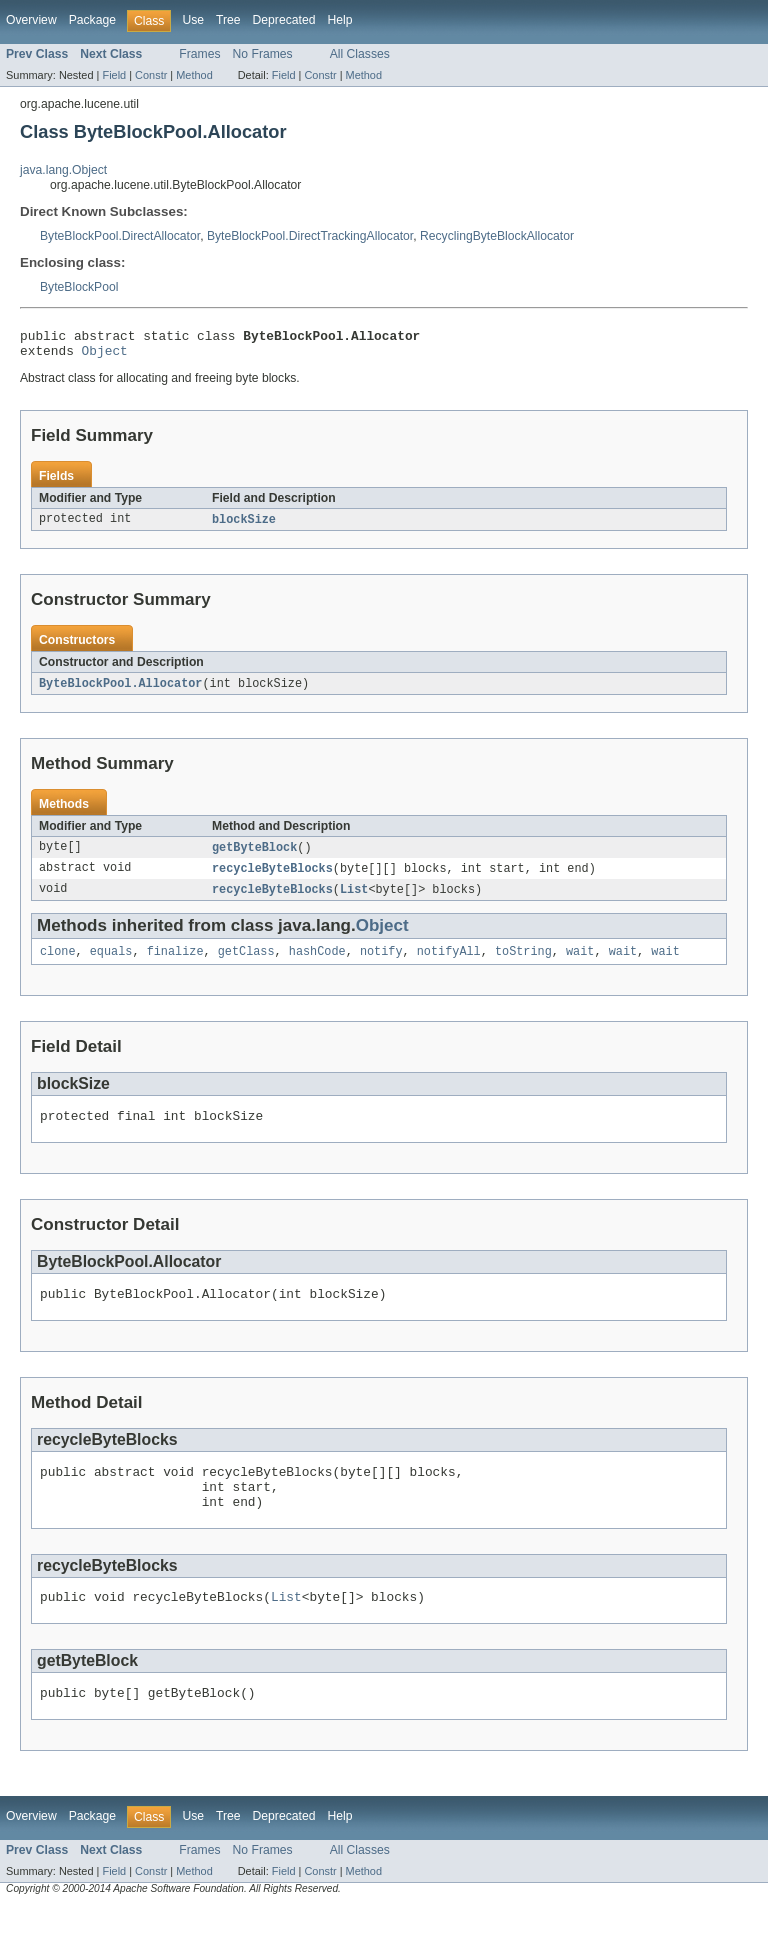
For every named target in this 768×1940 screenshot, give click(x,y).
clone (58, 964)
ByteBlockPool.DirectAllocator (120, 236)
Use (193, 20)
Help (339, 20)
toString (523, 964)
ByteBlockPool (79, 287)
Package (92, 20)
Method (194, 75)
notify (381, 964)
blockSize (244, 526)
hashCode (317, 964)
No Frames (263, 54)
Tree (228, 20)
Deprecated (284, 20)
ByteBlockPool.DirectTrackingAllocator (310, 236)
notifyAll (449, 964)
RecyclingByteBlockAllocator (497, 236)
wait (580, 964)
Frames (199, 54)
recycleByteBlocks (272, 878)
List (354, 900)
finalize (175, 964)
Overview (31, 20)
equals (111, 964)
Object (105, 356)
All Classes (360, 54)
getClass (246, 964)
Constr (151, 75)
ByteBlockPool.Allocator (120, 691)
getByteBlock (254, 856)
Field (114, 75)
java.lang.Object (63, 170)
